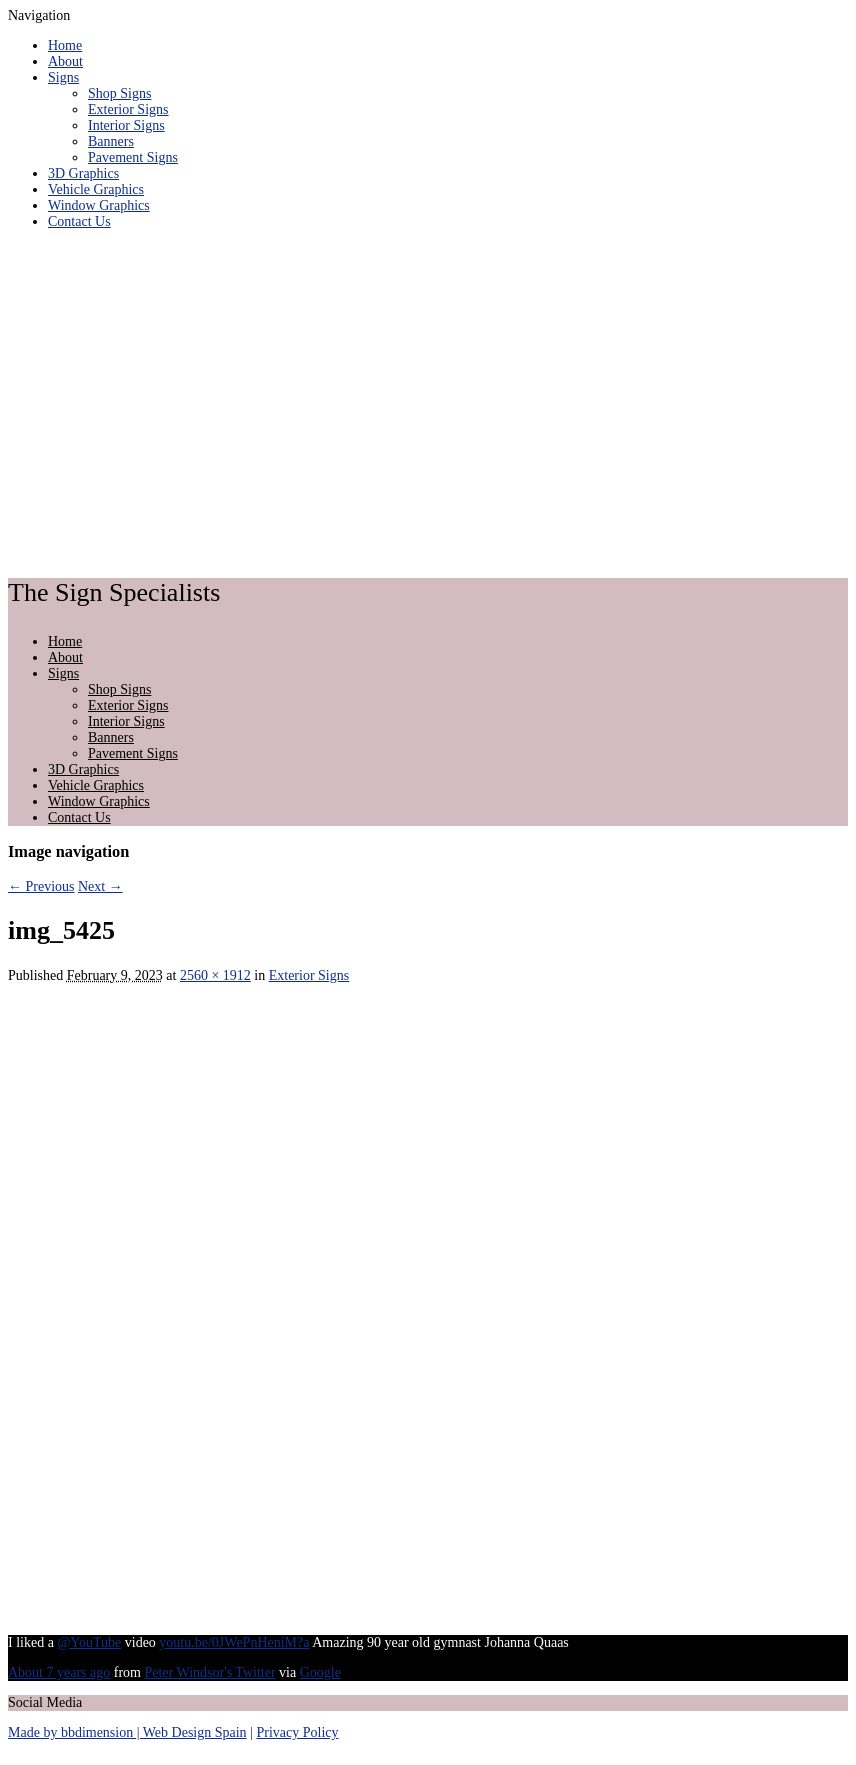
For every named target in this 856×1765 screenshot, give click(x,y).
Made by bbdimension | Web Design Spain (127, 1732)
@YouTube (89, 1642)
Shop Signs (119, 93)
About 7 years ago (59, 1672)
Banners (111, 141)
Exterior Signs (128, 109)
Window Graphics (99, 205)
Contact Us (79, 221)
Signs (63, 77)
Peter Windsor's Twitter (209, 1672)
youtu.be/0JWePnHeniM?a (234, 1642)
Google (320, 1672)
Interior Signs (126, 125)
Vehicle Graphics (96, 189)
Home (65, 45)
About (65, 61)
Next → (100, 886)
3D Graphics (83, 173)
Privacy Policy (297, 1732)
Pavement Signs (133, 157)
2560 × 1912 (215, 975)
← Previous (41, 886)
